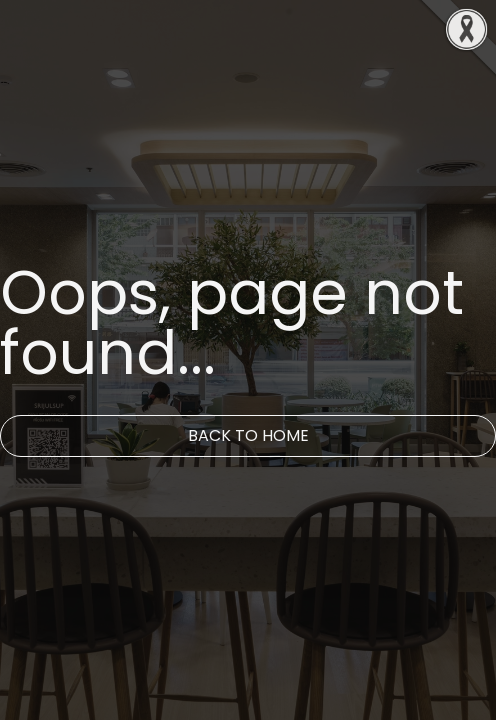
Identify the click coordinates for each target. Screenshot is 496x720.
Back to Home (248, 435)
